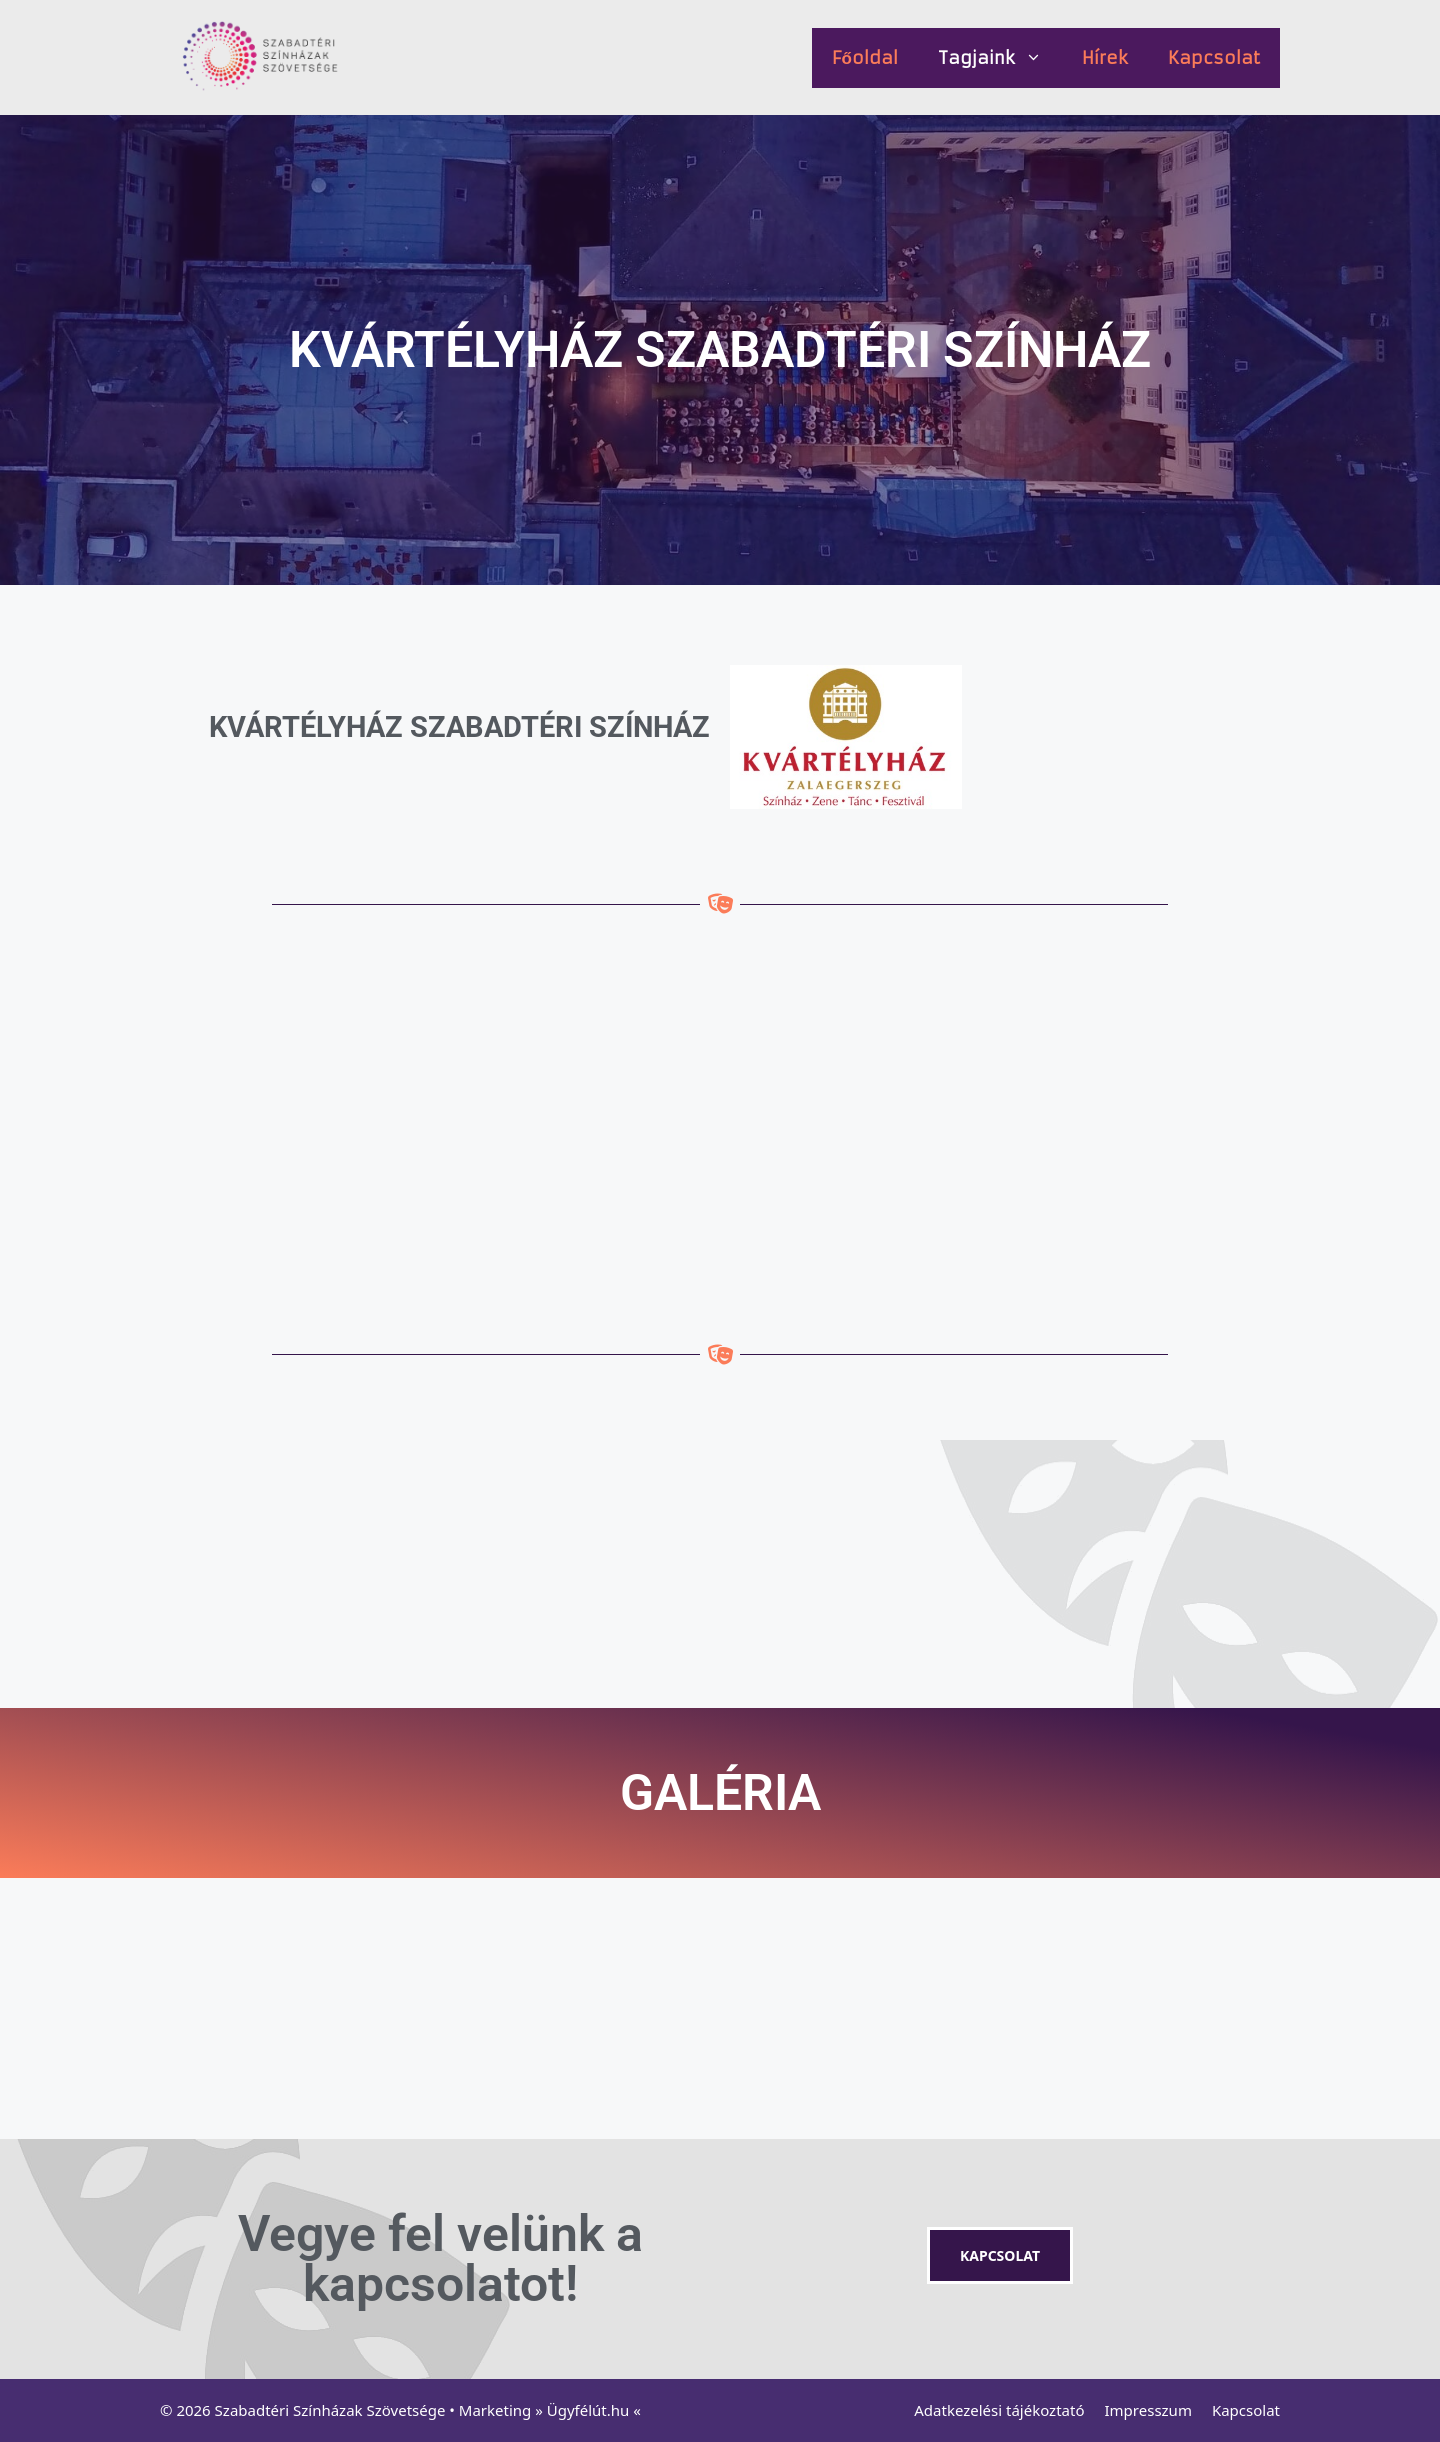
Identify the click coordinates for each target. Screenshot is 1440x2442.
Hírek (1105, 58)
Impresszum (1148, 2410)
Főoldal (865, 58)
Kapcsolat (1214, 58)
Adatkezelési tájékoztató (999, 2410)
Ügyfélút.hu (588, 2410)
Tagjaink (1000, 58)
